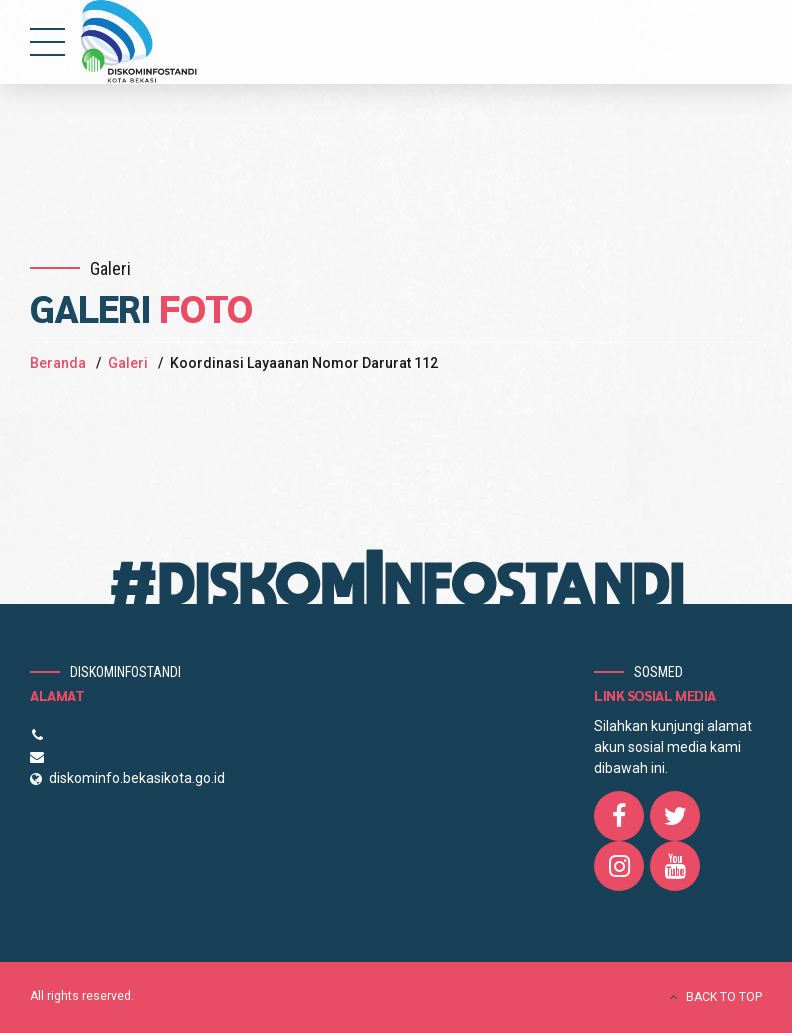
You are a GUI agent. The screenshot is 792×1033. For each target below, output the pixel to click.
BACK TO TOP (724, 997)
